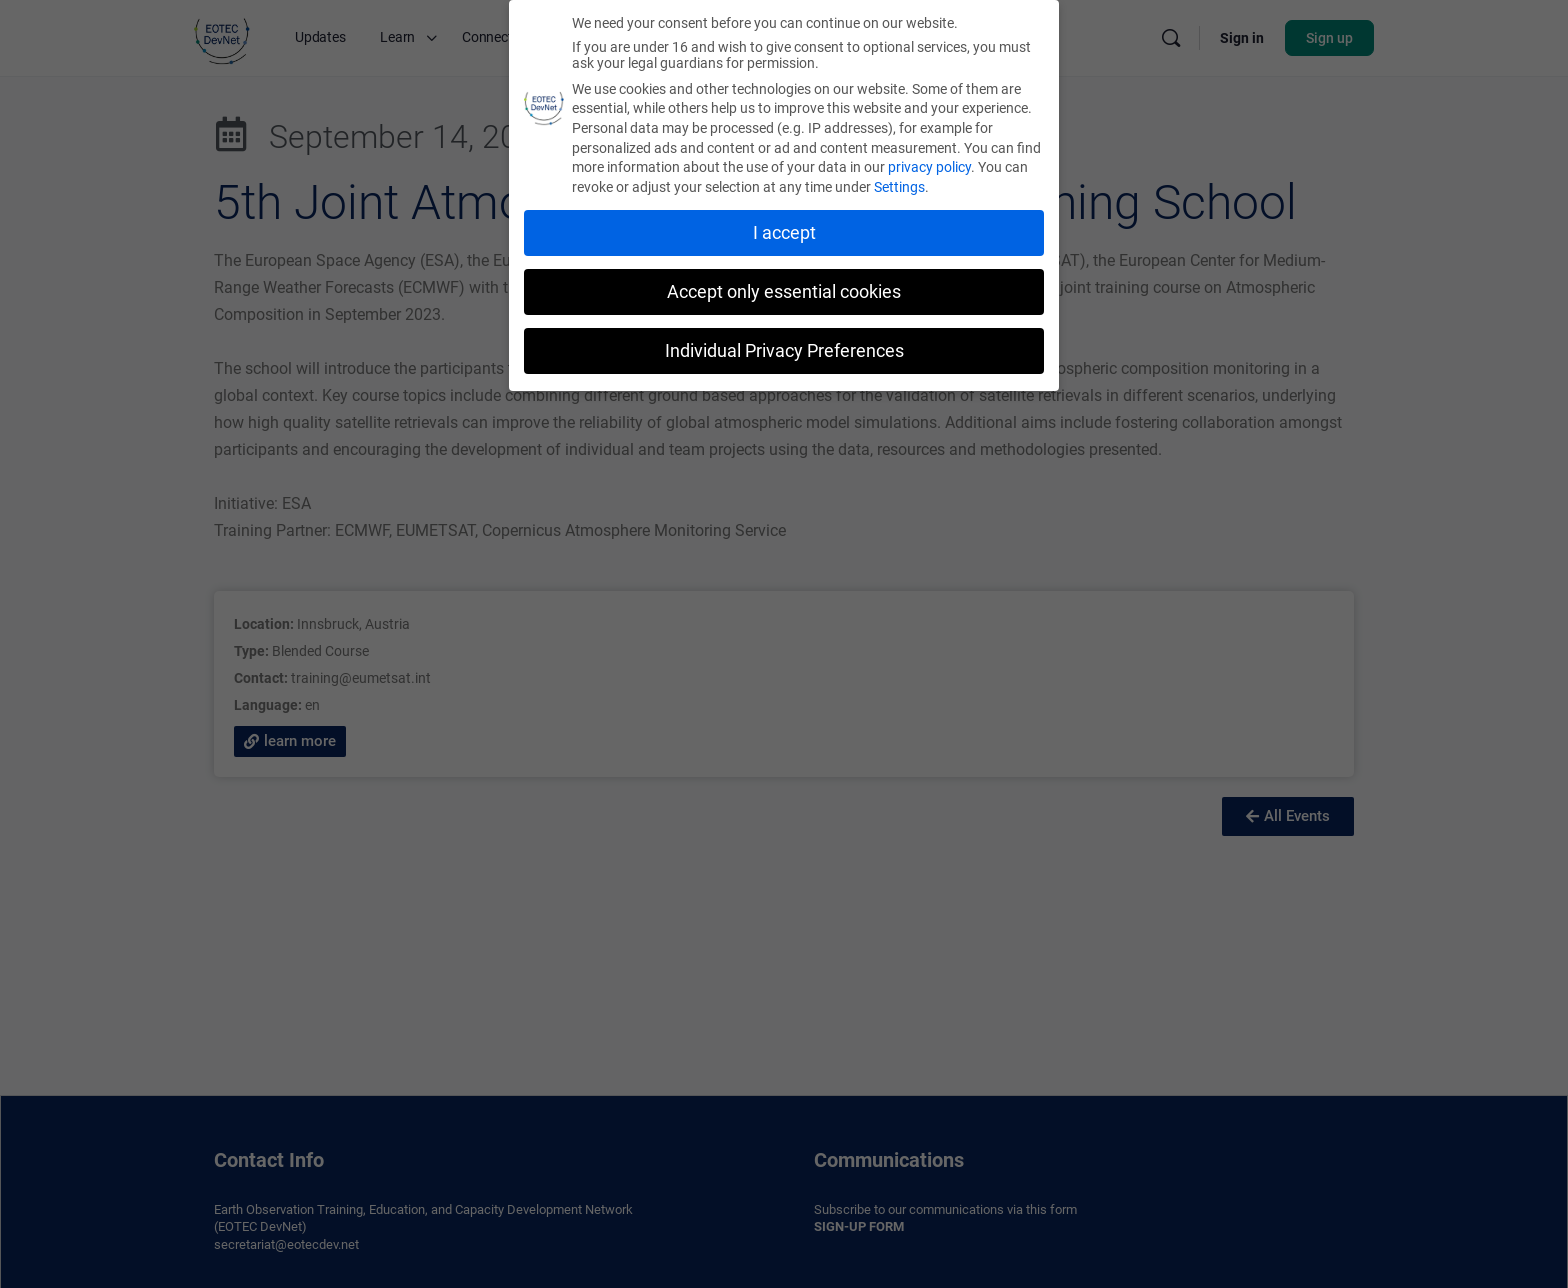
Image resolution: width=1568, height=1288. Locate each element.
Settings (899, 187)
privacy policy (929, 167)
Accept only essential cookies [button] (784, 292)
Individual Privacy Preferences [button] (784, 351)
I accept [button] (784, 233)
